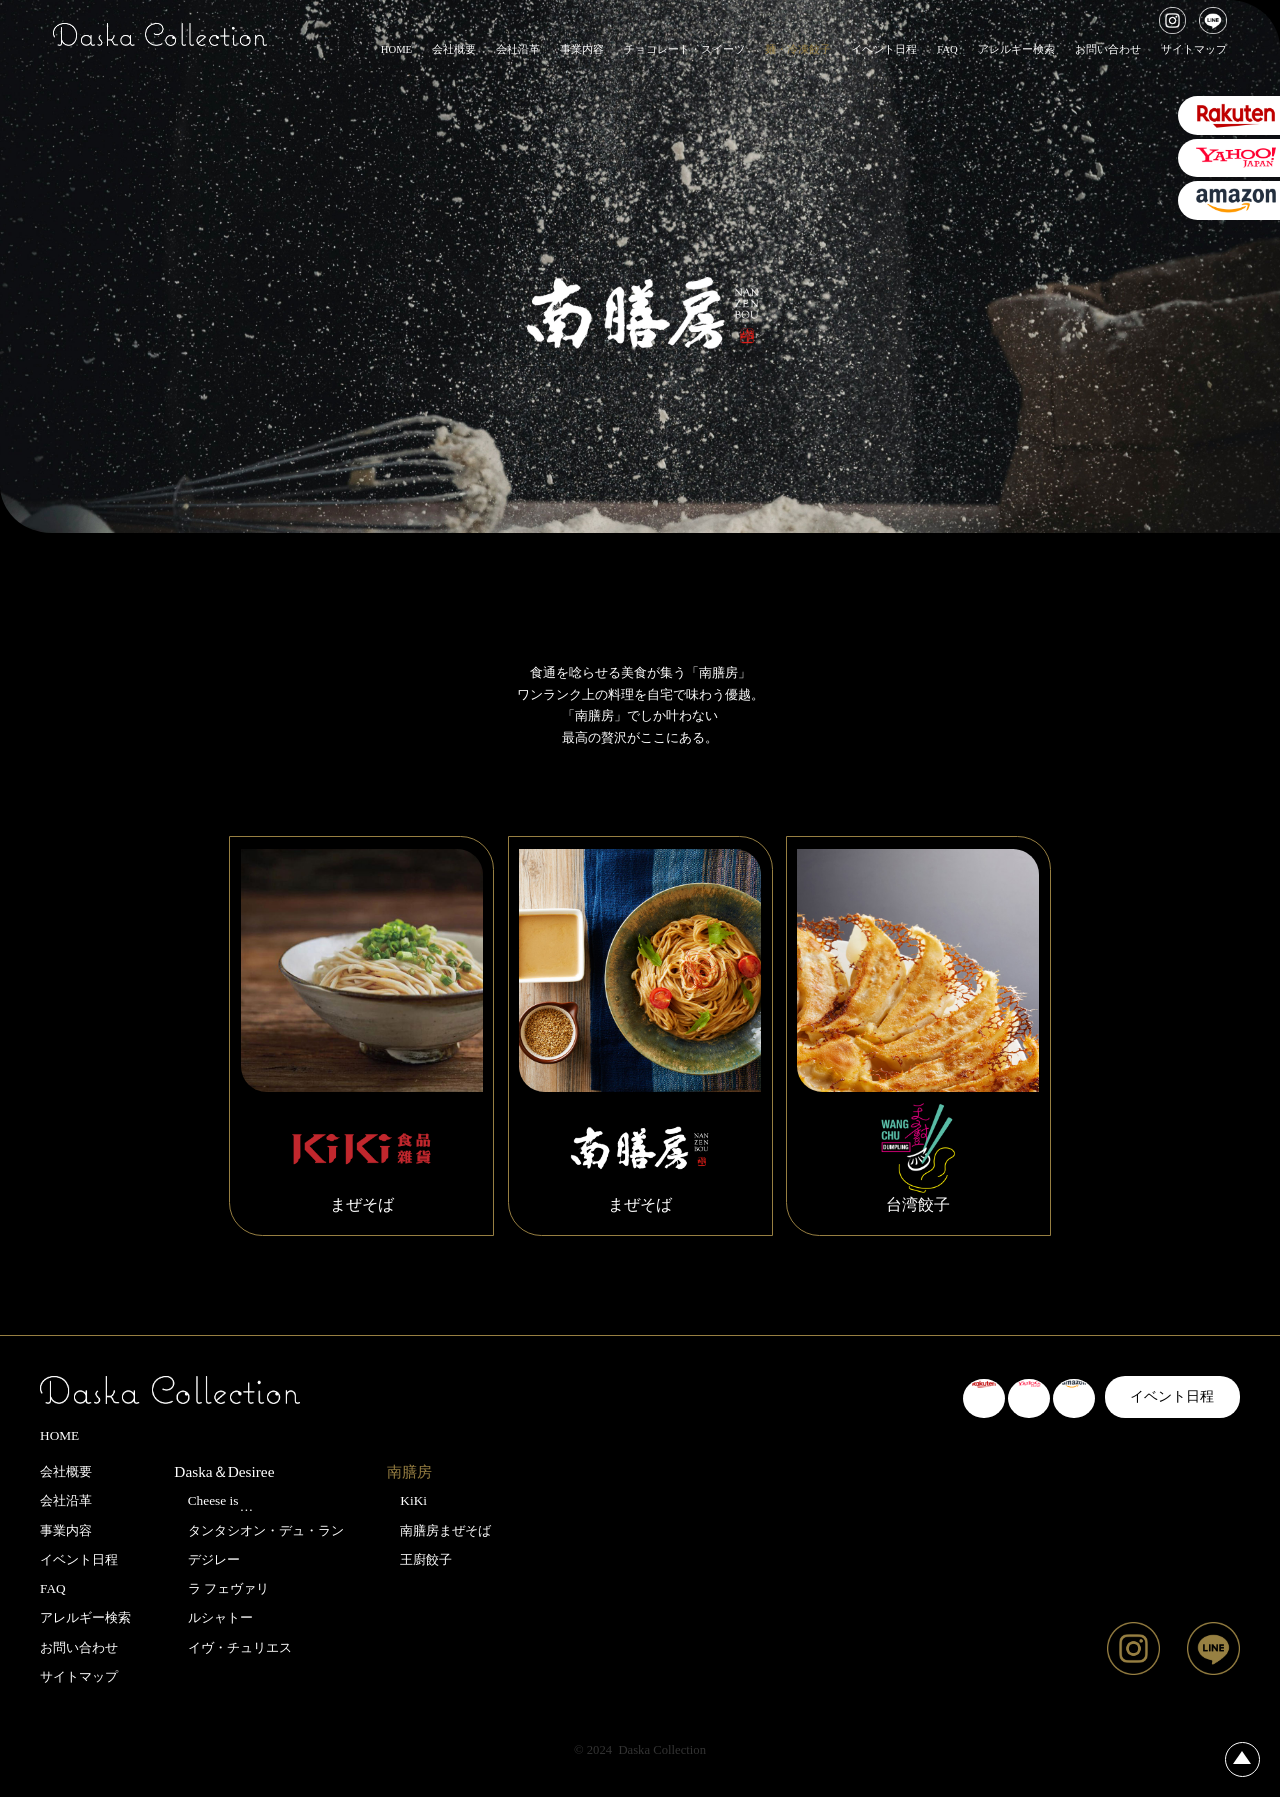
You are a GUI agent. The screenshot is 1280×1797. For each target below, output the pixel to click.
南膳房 (409, 1472)
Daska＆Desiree (224, 1471)
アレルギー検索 (1016, 49)
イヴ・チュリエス (232, 1647)
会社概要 (454, 49)
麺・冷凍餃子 (798, 49)
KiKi (407, 1500)
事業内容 (582, 49)
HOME (396, 49)
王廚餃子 (419, 1559)
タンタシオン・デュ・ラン (258, 1530)
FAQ (947, 49)
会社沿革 (518, 49)
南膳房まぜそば (439, 1530)
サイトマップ (1194, 49)
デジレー (206, 1559)
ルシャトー (213, 1617)
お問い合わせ (1108, 49)
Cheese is (213, 1503)
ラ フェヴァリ (221, 1588)
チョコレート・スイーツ (684, 49)
